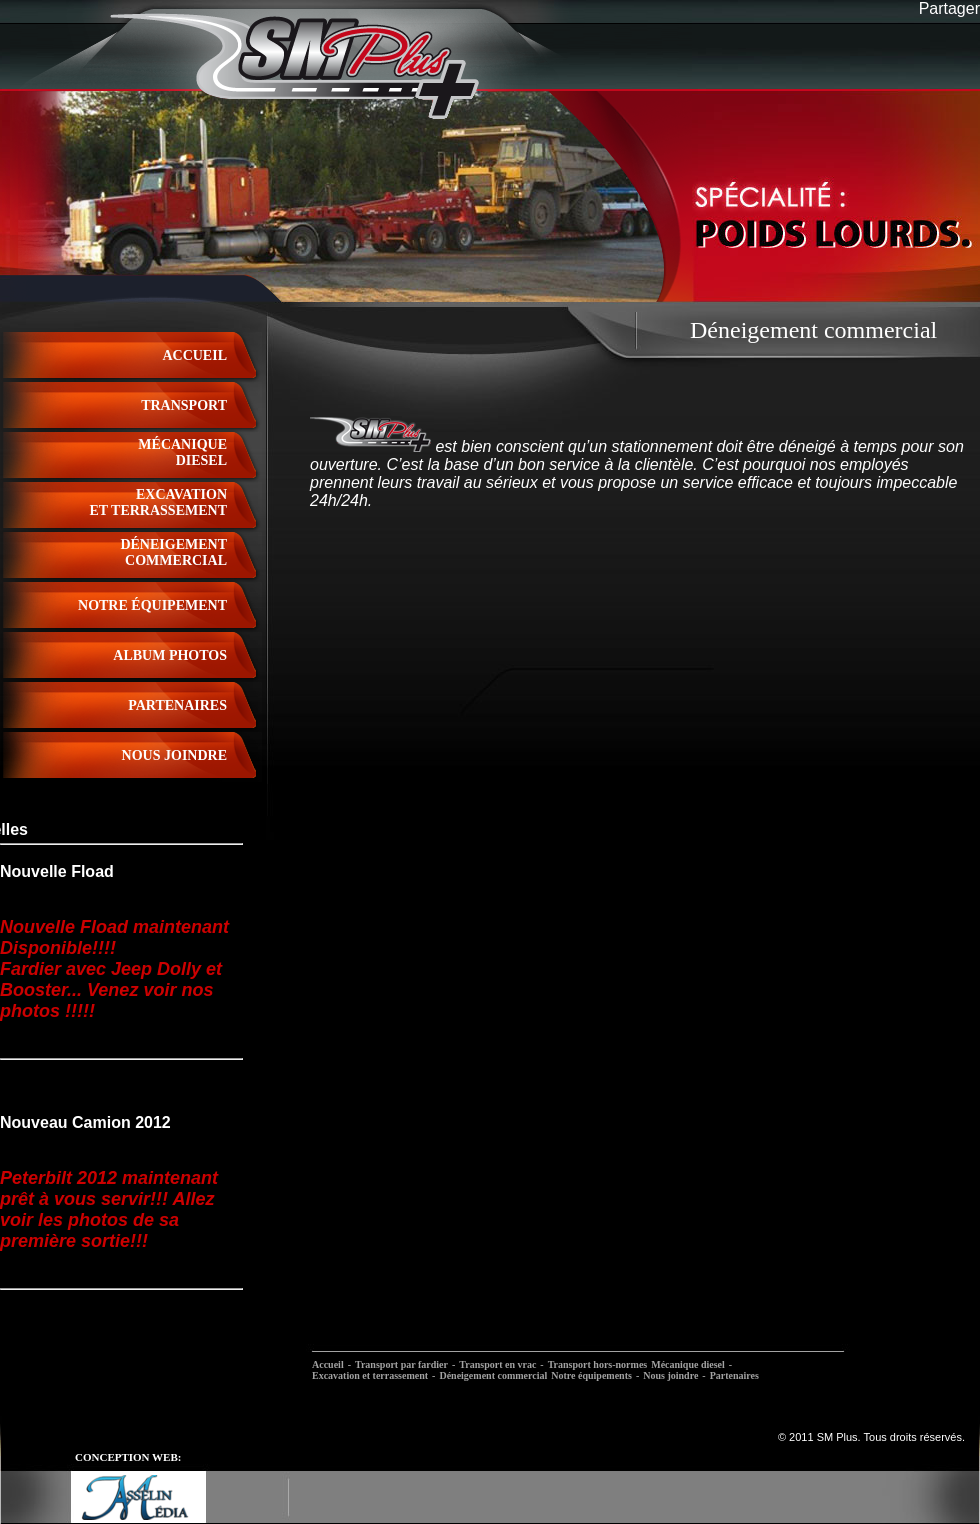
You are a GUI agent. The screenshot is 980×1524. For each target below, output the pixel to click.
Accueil (194, 355)
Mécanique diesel (688, 1364)
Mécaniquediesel (182, 452)
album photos (170, 655)
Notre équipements (591, 1375)
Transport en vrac (497, 1364)
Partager (949, 8)
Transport (184, 405)
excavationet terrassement (158, 502)
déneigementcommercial (173, 552)
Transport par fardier (401, 1364)
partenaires (177, 705)
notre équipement (152, 605)
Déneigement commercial (493, 1375)
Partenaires (734, 1375)
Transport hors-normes (598, 1364)
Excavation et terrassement (370, 1375)
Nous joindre (670, 1375)
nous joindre (174, 755)
